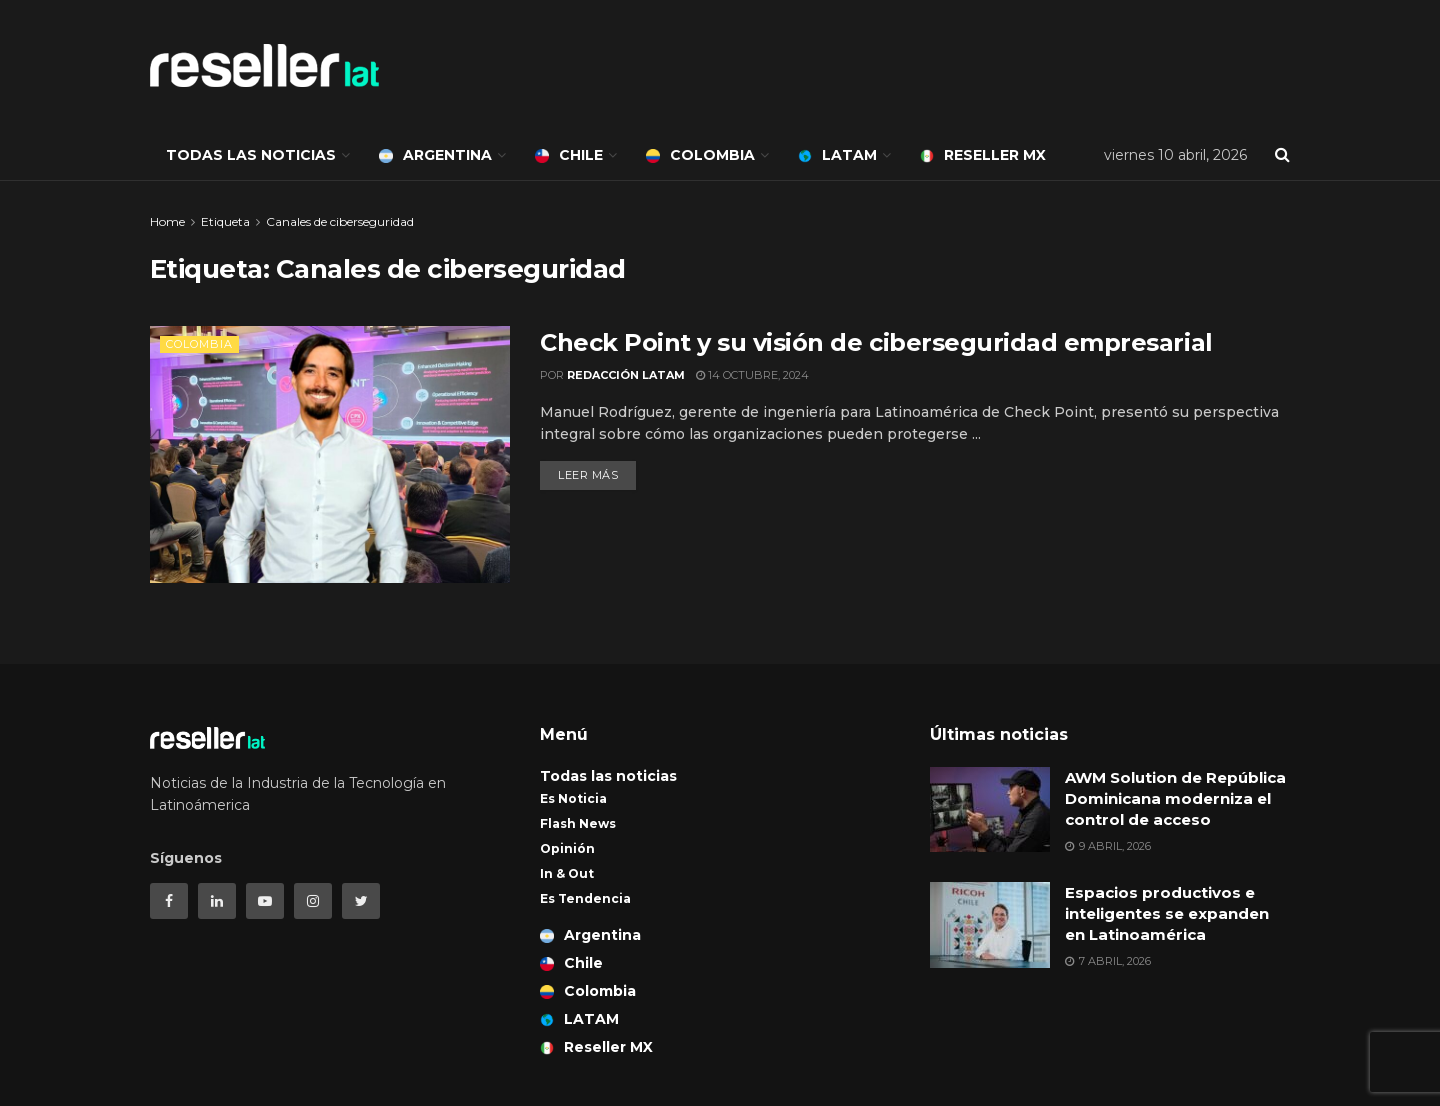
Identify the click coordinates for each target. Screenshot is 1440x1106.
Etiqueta (225, 221)
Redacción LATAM (626, 375)
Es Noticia (573, 798)
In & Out (567, 873)
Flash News (578, 823)
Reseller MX (983, 155)
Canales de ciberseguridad (340, 221)
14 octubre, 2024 (752, 375)
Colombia (700, 155)
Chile (569, 155)
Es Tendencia (585, 898)
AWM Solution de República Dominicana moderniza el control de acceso (1175, 798)
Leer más (588, 475)
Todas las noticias (251, 155)
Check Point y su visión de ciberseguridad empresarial (876, 342)
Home (167, 221)
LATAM (837, 155)
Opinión (567, 848)
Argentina (435, 155)
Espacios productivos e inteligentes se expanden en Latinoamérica (1167, 913)
